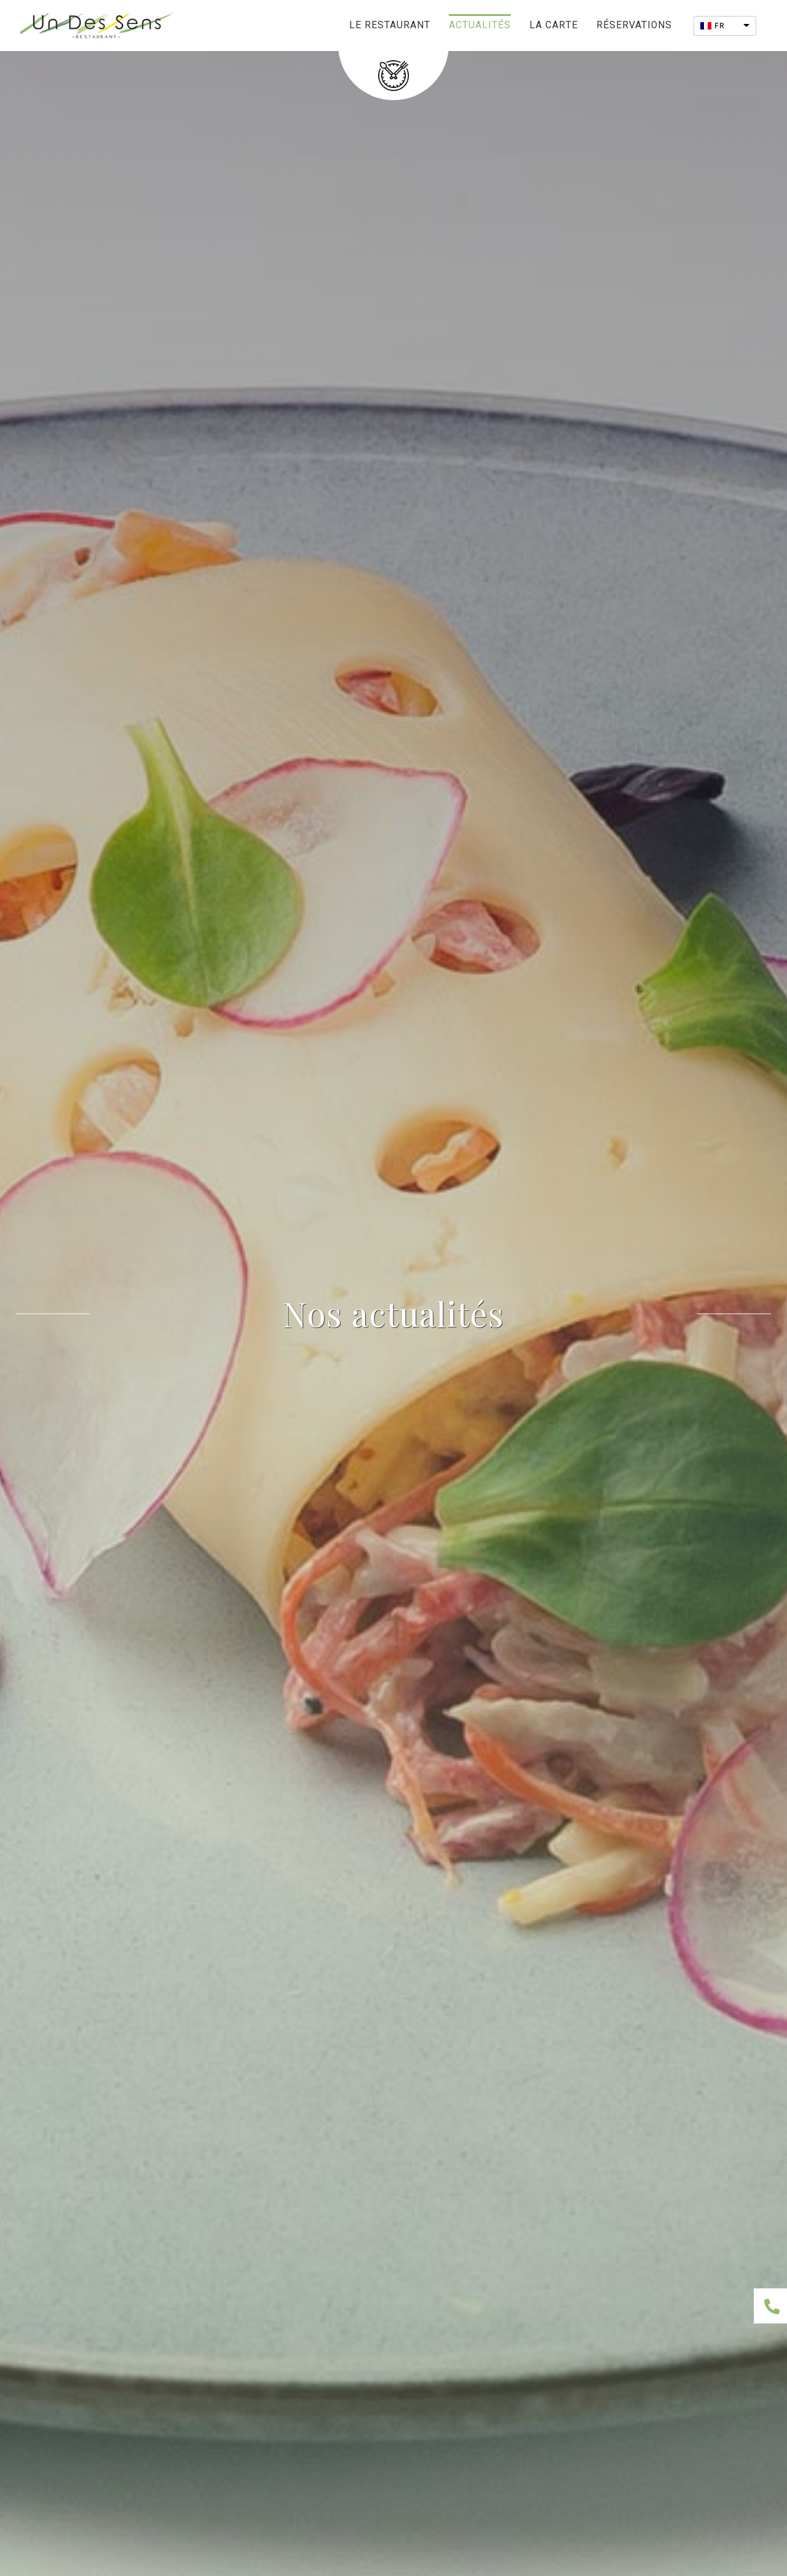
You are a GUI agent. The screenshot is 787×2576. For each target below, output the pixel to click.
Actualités (480, 25)
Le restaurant (389, 25)
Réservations (634, 25)
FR (719, 25)
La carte (553, 25)
